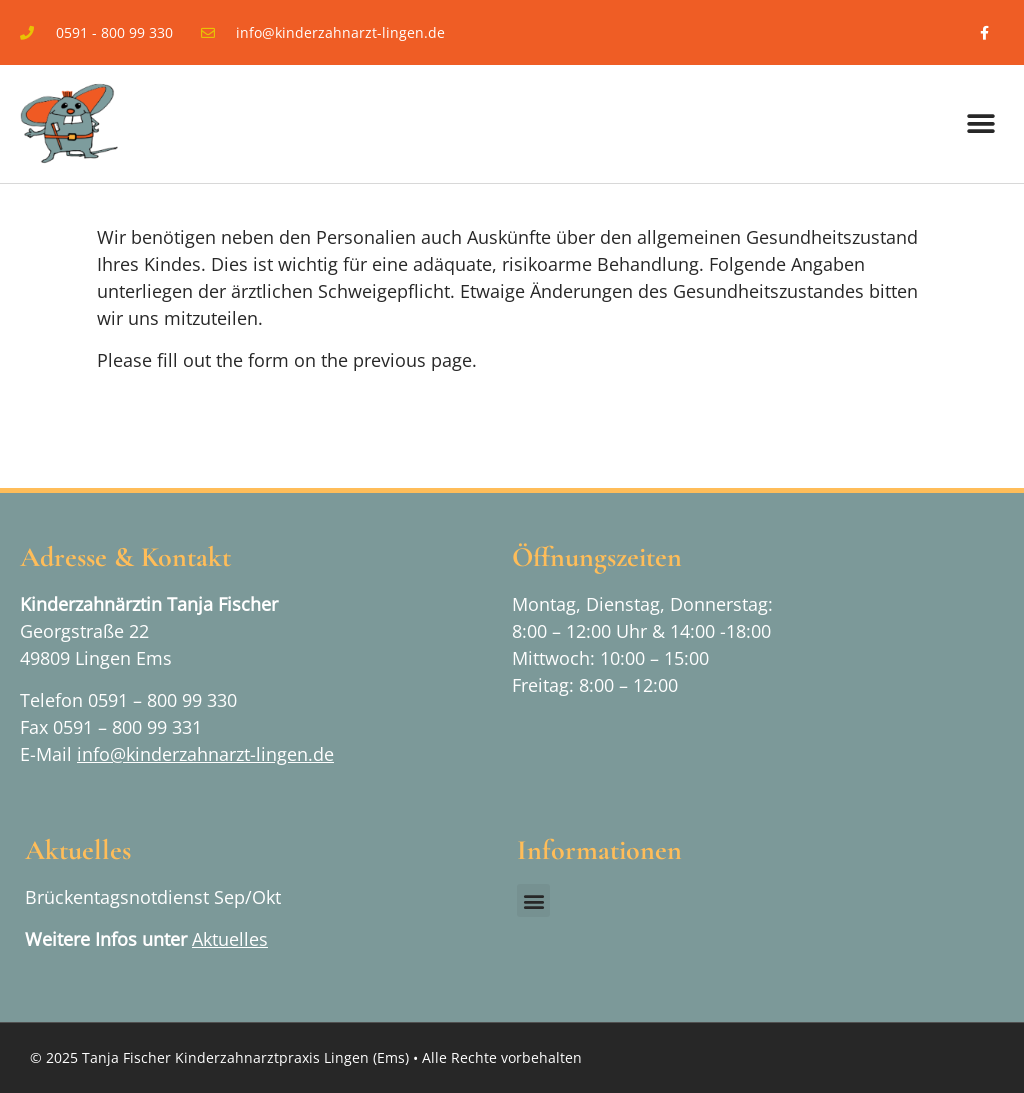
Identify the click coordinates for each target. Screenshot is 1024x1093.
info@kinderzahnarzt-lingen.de (205, 754)
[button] (981, 124)
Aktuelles (230, 939)
